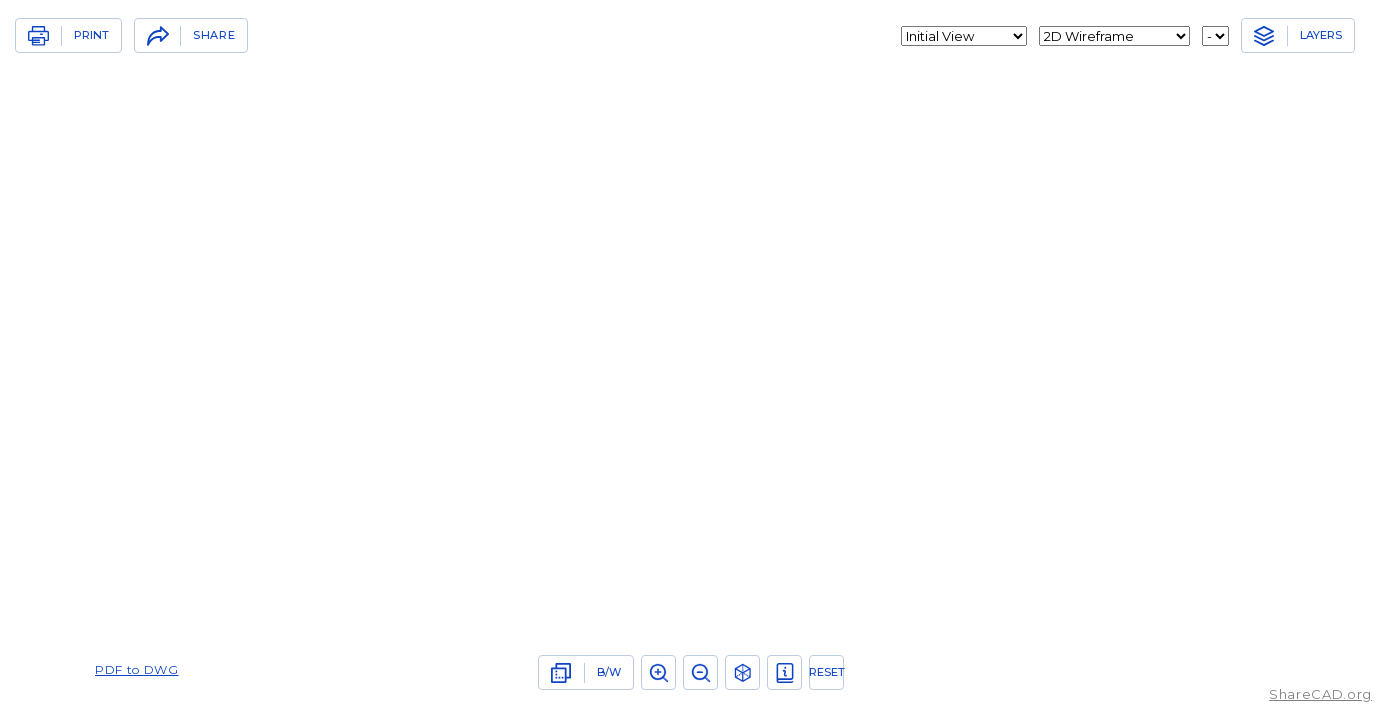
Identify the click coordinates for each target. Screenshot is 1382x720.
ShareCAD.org (1320, 694)
